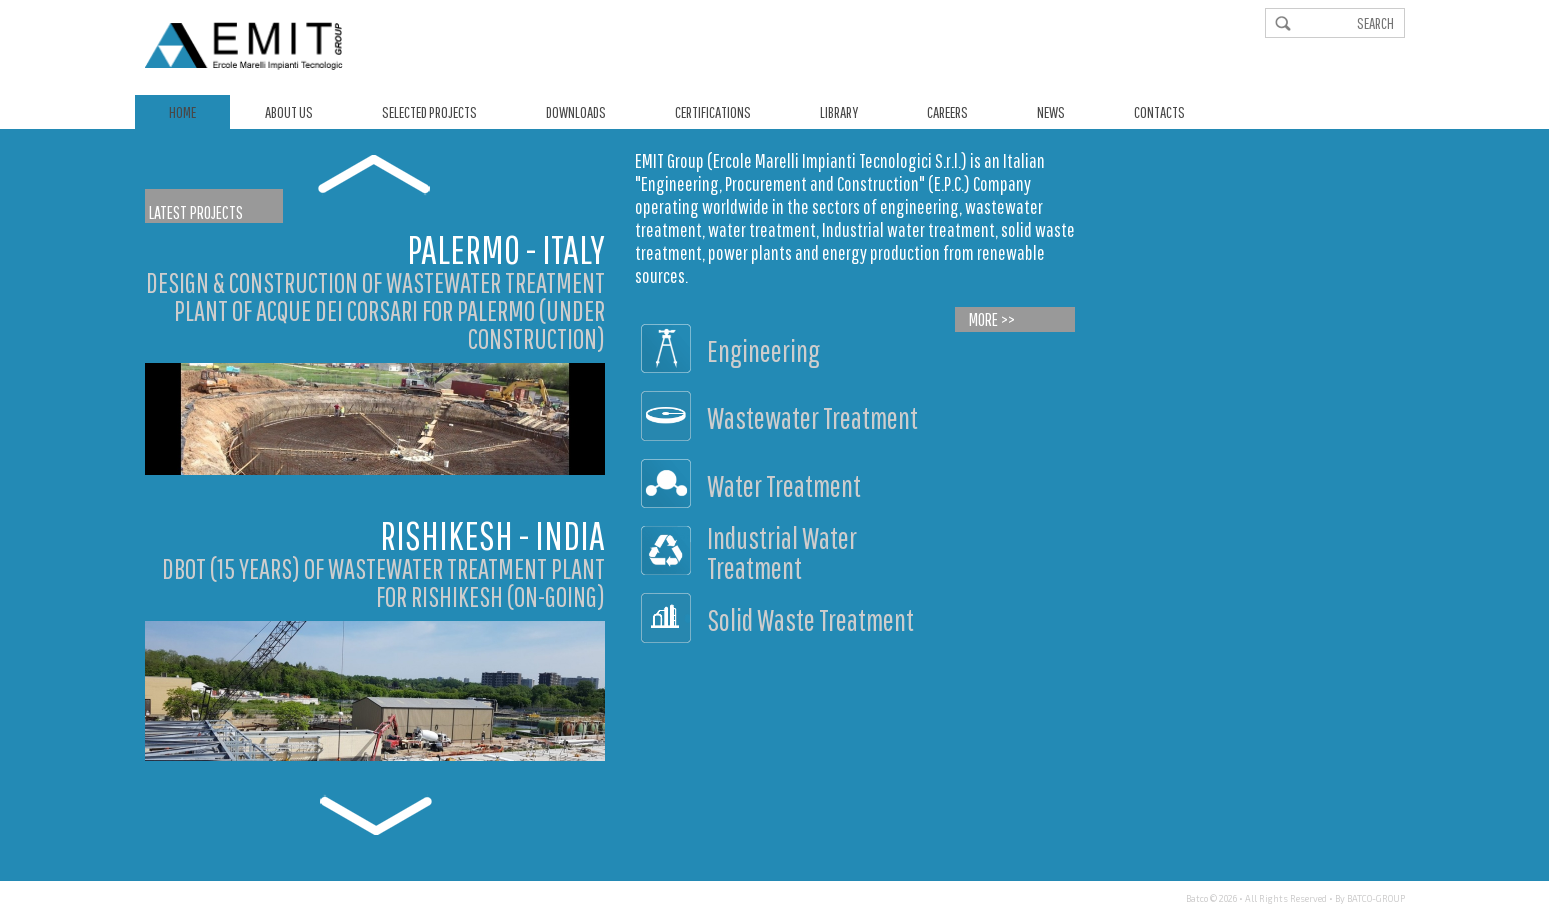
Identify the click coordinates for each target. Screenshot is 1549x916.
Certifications (713, 112)
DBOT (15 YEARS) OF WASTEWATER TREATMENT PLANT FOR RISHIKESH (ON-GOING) (383, 582)
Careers (947, 112)
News (1051, 112)
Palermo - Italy (506, 249)
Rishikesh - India (492, 535)
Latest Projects (196, 212)
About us (289, 112)
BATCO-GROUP (1376, 898)
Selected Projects (429, 112)
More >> (992, 319)
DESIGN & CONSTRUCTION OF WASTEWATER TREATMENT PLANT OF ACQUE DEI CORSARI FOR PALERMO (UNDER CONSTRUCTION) (375, 310)
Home (182, 112)
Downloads (576, 112)
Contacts (1159, 112)
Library (839, 112)
